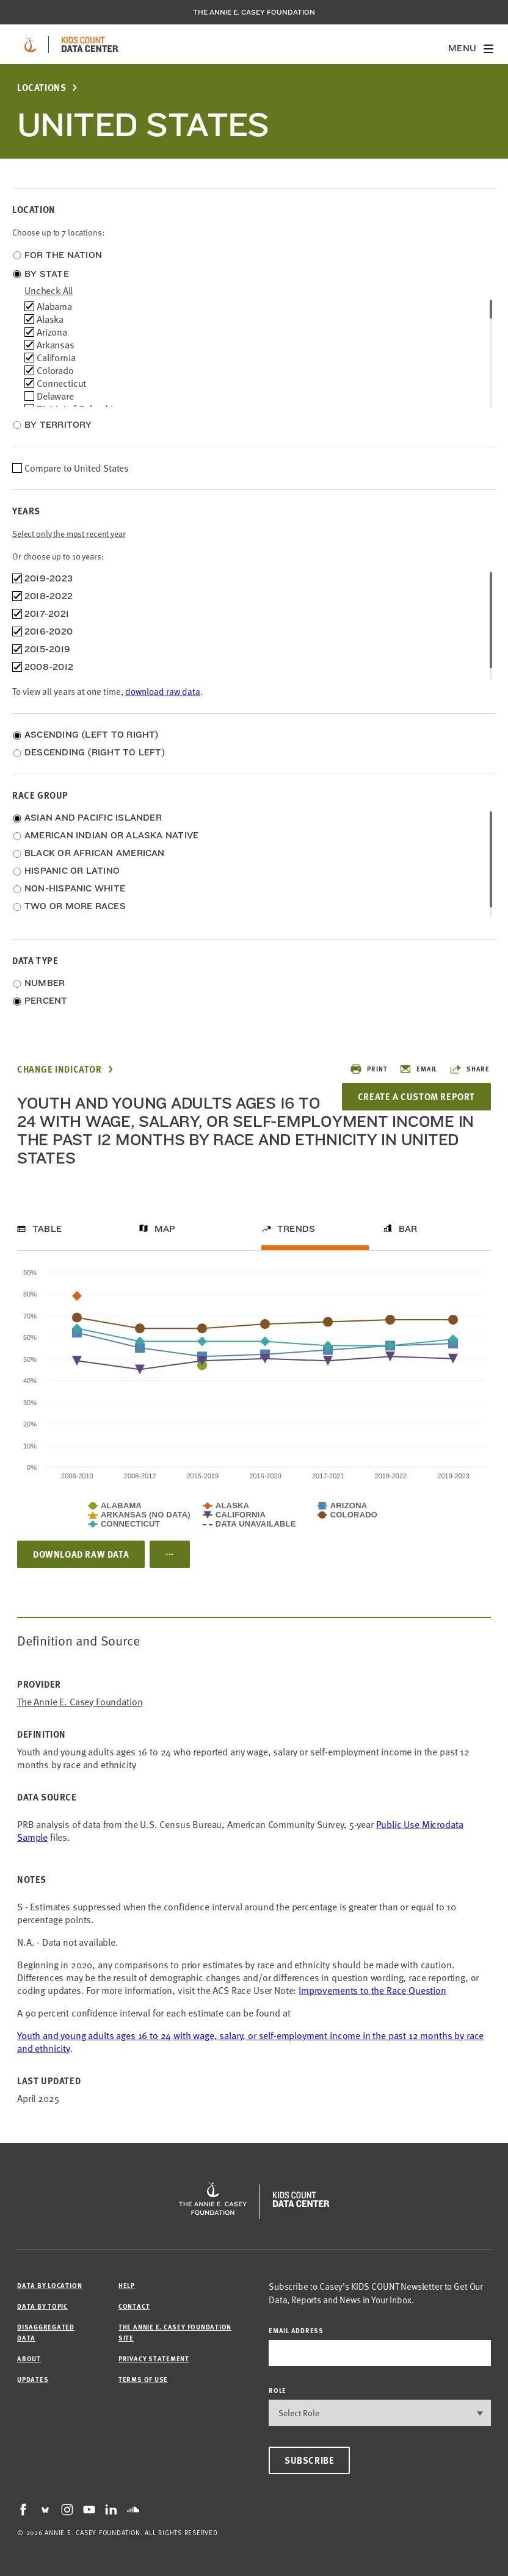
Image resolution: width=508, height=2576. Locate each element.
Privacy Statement (153, 2358)
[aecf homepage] (30, 44)
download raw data (162, 691)
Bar (408, 1228)
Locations (41, 87)
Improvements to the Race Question (372, 1990)
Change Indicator (59, 1069)
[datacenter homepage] (90, 44)
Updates (32, 2379)
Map (165, 1228)
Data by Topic (42, 2306)
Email (418, 1069)
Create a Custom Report (416, 1096)
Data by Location (49, 2285)
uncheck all (48, 290)
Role (277, 2390)
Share (469, 1069)
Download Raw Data (81, 1554)
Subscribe (309, 2460)
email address (296, 2330)
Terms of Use (143, 2379)
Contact (134, 2306)
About (29, 2358)
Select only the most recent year (69, 533)
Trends (296, 1228)
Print (368, 1069)
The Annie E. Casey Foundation (254, 12)
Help (126, 2285)
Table (47, 1228)
